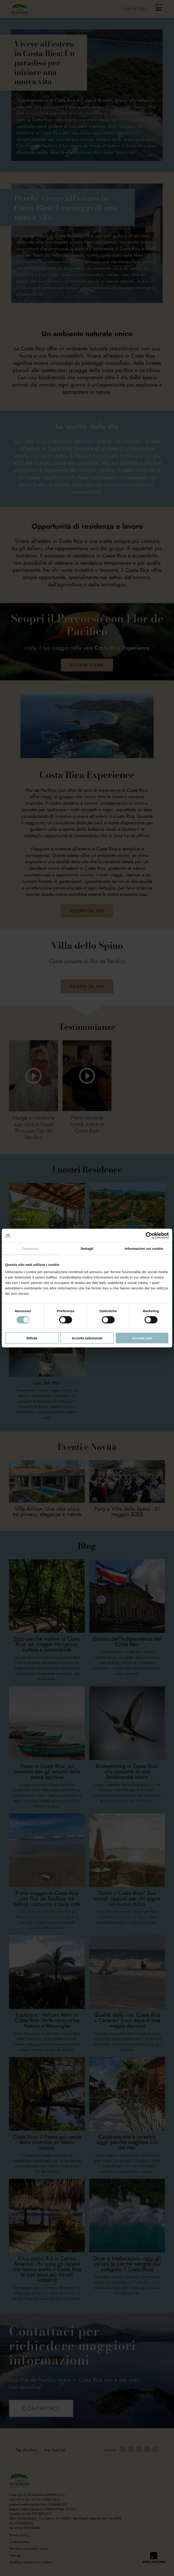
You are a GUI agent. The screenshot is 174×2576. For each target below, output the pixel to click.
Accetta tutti (142, 1338)
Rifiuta (32, 1338)
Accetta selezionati (87, 1338)
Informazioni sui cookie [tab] (144, 1248)
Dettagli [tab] (87, 1248)
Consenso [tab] (30, 1248)
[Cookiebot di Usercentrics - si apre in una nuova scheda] (149, 1235)
